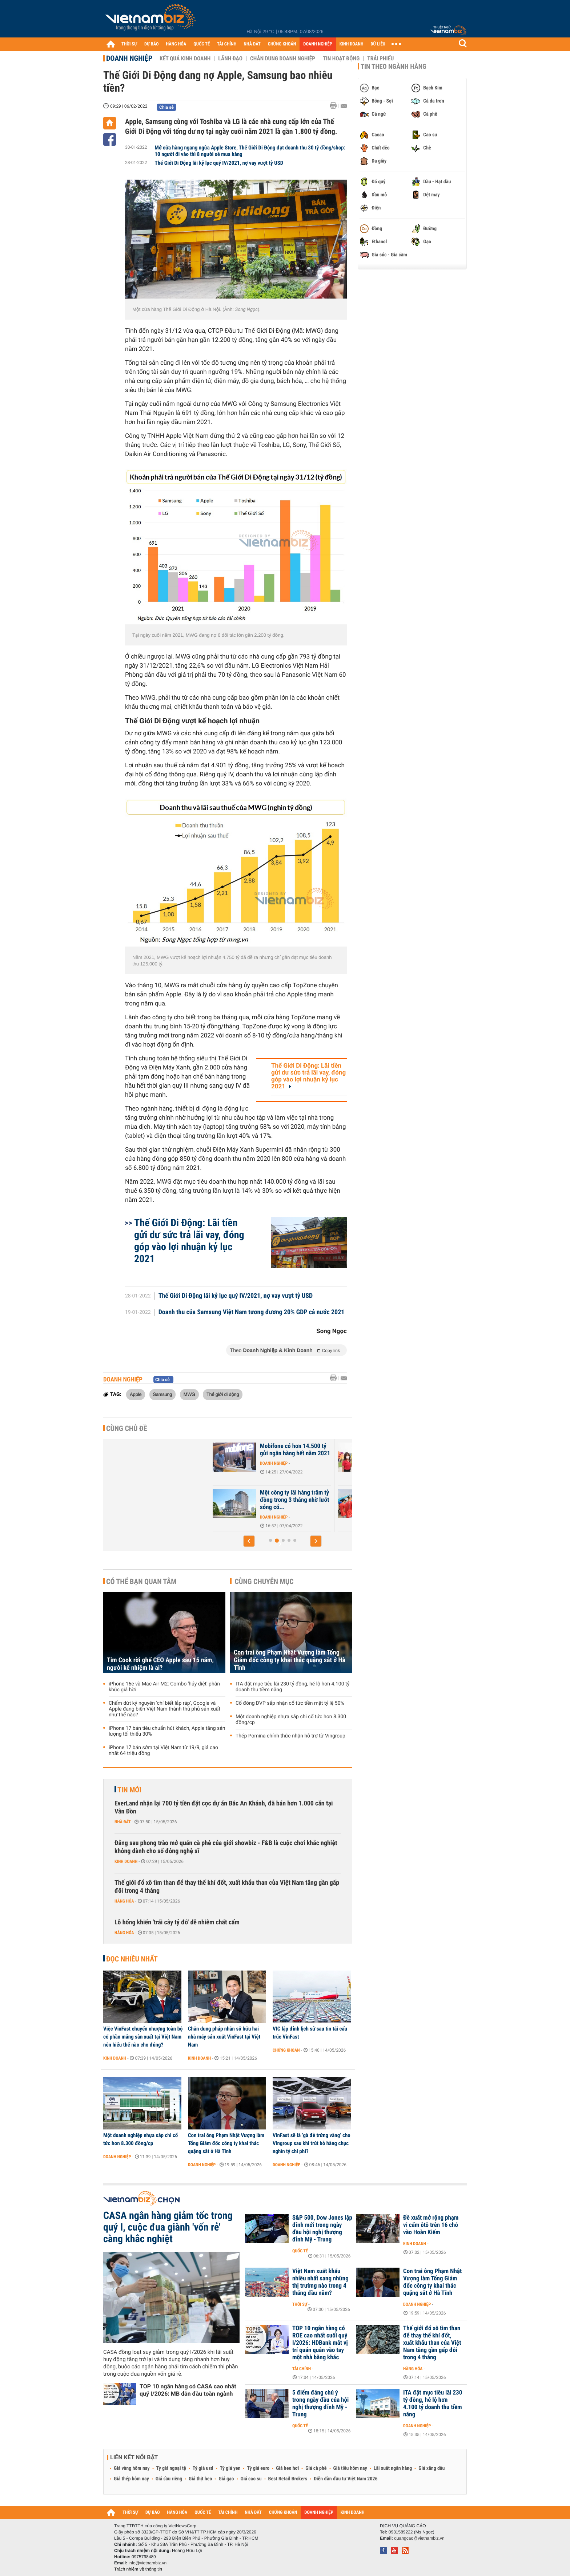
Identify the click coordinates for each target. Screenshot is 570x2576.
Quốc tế (300, 2250)
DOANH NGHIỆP (317, 44)
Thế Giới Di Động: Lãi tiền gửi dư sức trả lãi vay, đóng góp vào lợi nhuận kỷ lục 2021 (308, 1076)
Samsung (162, 1394)
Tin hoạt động (341, 58)
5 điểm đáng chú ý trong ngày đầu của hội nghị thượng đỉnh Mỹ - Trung (320, 2403)
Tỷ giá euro (258, 2468)
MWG (189, 1394)
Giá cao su (251, 2478)
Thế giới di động (222, 1394)
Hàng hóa (124, 1901)
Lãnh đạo (230, 58)
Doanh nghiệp (129, 58)
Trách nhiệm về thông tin (138, 2569)
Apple (135, 1394)
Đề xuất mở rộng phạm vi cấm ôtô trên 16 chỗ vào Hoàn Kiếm (430, 2225)
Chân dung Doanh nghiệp (282, 58)
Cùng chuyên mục (264, 1581)
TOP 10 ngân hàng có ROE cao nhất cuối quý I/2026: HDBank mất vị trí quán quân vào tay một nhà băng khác (320, 2343)
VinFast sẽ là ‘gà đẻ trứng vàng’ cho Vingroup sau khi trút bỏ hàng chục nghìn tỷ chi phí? (311, 2143)
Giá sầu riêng (169, 2478)
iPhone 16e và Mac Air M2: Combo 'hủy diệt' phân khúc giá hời (164, 1687)
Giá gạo (226, 2478)
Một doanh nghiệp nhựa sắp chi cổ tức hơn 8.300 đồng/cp (291, 1719)
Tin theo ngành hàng (393, 67)
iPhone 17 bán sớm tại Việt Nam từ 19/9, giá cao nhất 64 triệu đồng (163, 1750)
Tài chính (301, 2368)
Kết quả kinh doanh (185, 58)
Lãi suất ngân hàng (393, 2468)
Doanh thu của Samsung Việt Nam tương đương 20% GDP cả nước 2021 (251, 1312)
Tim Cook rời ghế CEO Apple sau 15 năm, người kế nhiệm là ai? (160, 1664)
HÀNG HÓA (176, 44)
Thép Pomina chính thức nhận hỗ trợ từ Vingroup (290, 1736)
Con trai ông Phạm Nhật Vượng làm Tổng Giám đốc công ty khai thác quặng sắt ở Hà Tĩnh (289, 1660)
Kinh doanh (126, 1861)
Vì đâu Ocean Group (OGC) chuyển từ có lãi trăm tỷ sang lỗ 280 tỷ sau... (265, 1453)
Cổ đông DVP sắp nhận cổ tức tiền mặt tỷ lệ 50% (290, 1703)
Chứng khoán (286, 2050)
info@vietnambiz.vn (147, 2562)
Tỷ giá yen (230, 2468)
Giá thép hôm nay (131, 2478)
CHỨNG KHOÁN (282, 44)
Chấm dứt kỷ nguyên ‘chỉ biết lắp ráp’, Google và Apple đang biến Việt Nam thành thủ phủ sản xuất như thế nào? (164, 1709)
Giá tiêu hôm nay (350, 2468)
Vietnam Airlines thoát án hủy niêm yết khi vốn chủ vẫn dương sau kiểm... (263, 1500)
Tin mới (129, 1789)
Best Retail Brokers (288, 2478)
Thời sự (299, 2304)
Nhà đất (123, 1821)
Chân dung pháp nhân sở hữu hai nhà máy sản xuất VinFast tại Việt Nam (224, 2036)
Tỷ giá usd (203, 2468)
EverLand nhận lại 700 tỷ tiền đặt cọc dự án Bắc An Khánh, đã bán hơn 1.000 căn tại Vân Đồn (224, 1807)
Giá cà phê (315, 2468)
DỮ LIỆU (378, 44)
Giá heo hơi (287, 2468)
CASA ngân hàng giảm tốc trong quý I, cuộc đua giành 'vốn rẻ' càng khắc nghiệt (168, 2227)
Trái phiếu (380, 58)
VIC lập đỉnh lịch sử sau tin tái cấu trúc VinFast (310, 2032)
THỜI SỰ (129, 44)
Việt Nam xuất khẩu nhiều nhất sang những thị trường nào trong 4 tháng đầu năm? (320, 2282)
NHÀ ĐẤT (252, 44)
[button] (249, 1541)
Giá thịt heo (200, 2478)
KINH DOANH (352, 44)
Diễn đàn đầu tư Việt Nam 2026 (345, 2478)
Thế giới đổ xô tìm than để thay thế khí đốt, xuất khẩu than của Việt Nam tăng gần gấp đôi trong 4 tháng (227, 1887)
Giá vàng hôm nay (132, 2468)
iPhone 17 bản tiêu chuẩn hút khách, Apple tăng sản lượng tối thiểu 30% (167, 1731)
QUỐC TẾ (201, 44)
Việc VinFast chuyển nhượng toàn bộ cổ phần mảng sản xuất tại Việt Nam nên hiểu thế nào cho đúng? (143, 2036)
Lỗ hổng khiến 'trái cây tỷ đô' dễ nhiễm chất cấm (177, 1922)
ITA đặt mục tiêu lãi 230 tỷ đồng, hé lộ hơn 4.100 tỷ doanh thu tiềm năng (292, 1687)
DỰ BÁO (151, 44)
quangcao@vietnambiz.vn (419, 2538)
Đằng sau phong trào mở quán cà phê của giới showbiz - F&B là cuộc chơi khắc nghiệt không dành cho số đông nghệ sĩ (226, 1847)
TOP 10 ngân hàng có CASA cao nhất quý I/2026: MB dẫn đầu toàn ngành (188, 2390)
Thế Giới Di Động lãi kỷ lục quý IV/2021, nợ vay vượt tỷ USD (219, 163)
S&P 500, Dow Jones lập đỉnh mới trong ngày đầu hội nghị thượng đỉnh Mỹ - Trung (322, 2228)
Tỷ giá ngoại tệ (171, 2468)
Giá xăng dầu (431, 2468)
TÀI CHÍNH (226, 44)
